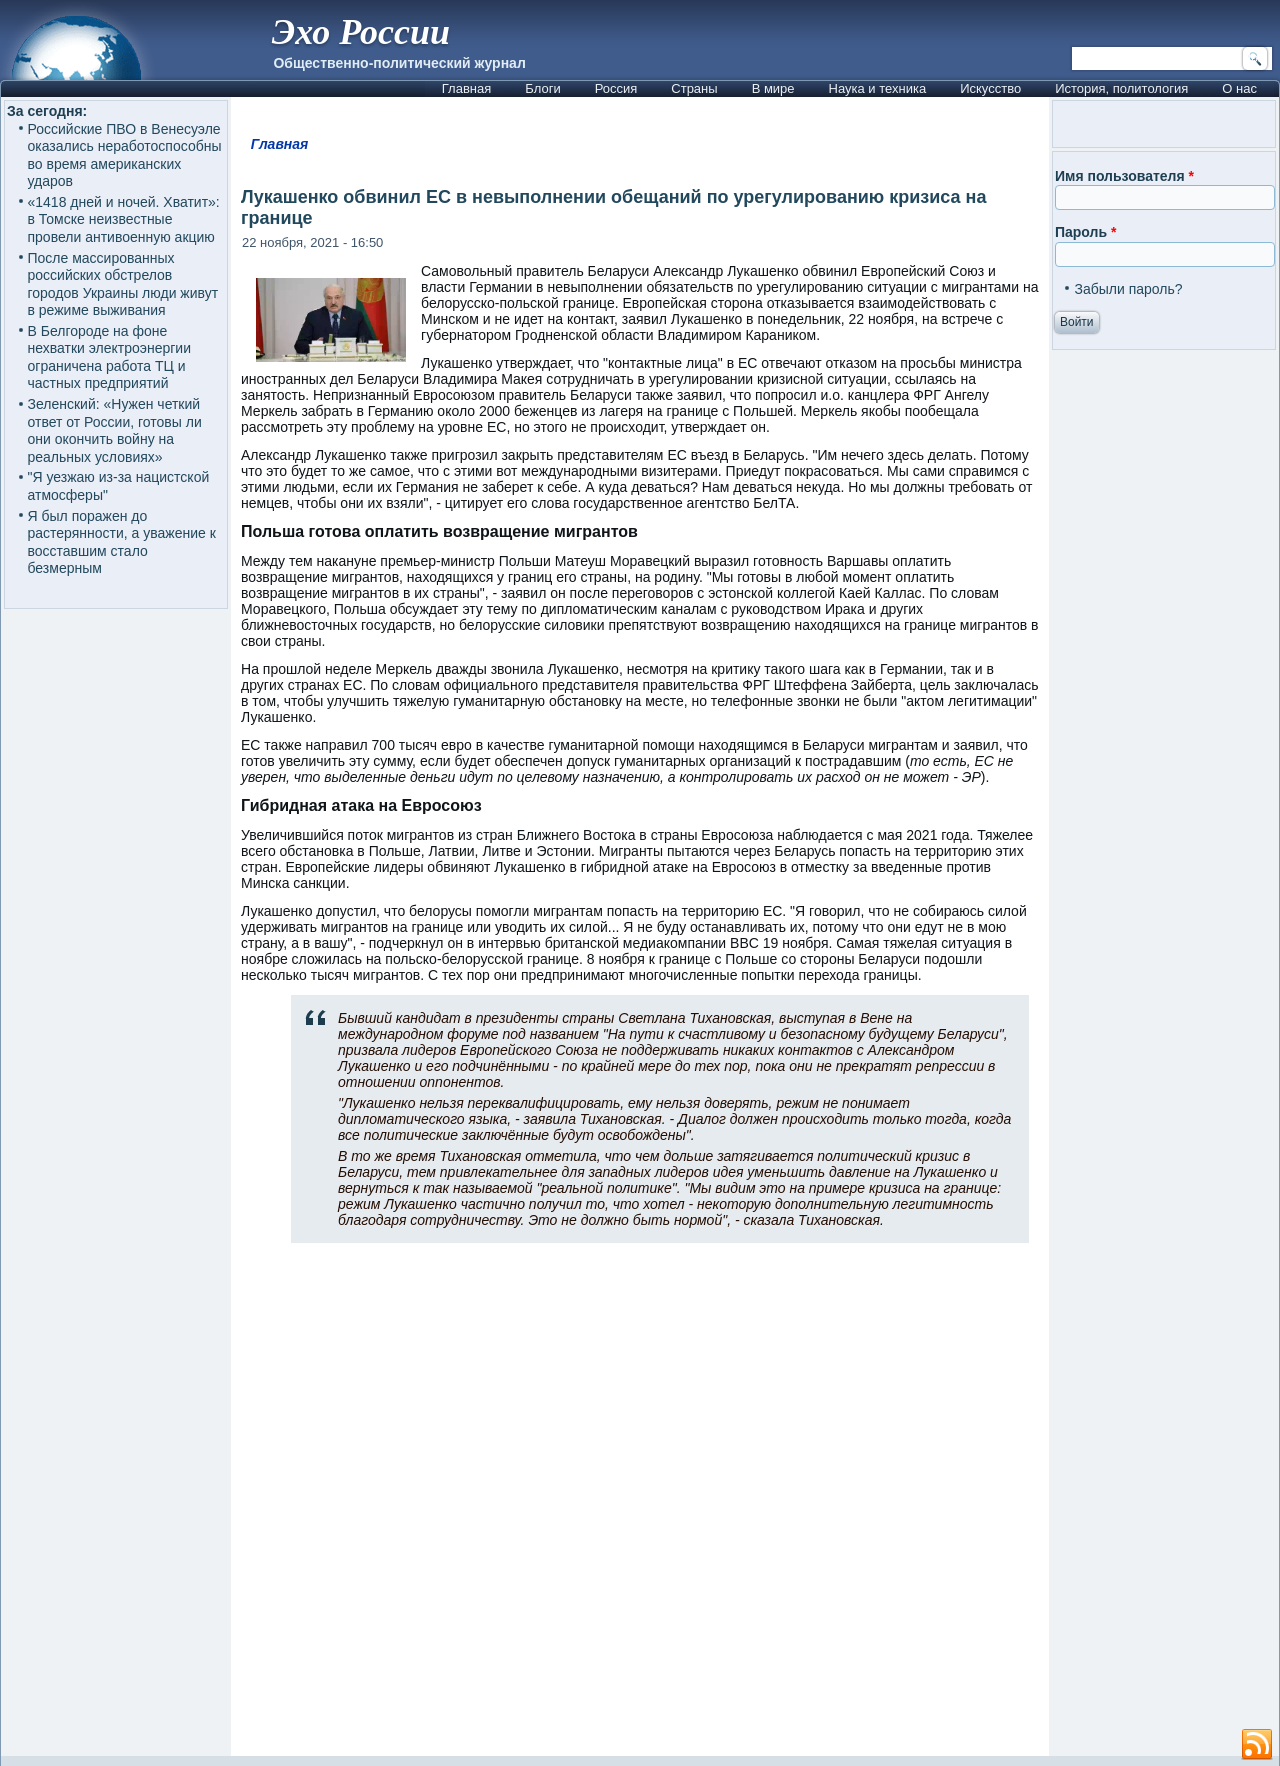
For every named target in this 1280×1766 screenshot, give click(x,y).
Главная (466, 88)
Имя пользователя (1124, 176)
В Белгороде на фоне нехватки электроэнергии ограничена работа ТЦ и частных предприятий (109, 357)
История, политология (1121, 88)
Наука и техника (878, 88)
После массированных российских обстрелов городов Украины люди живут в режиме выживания (123, 284)
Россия (616, 88)
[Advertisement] (640, 1508)
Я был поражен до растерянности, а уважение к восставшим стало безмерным (122, 542)
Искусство (990, 88)
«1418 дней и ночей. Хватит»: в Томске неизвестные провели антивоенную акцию (124, 219)
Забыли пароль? (1128, 289)
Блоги (542, 88)
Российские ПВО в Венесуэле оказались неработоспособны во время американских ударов (125, 155)
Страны (694, 88)
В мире (773, 88)
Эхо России (361, 32)
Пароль (1085, 232)
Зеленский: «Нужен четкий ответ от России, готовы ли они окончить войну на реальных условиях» (115, 430)
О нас (1239, 88)
